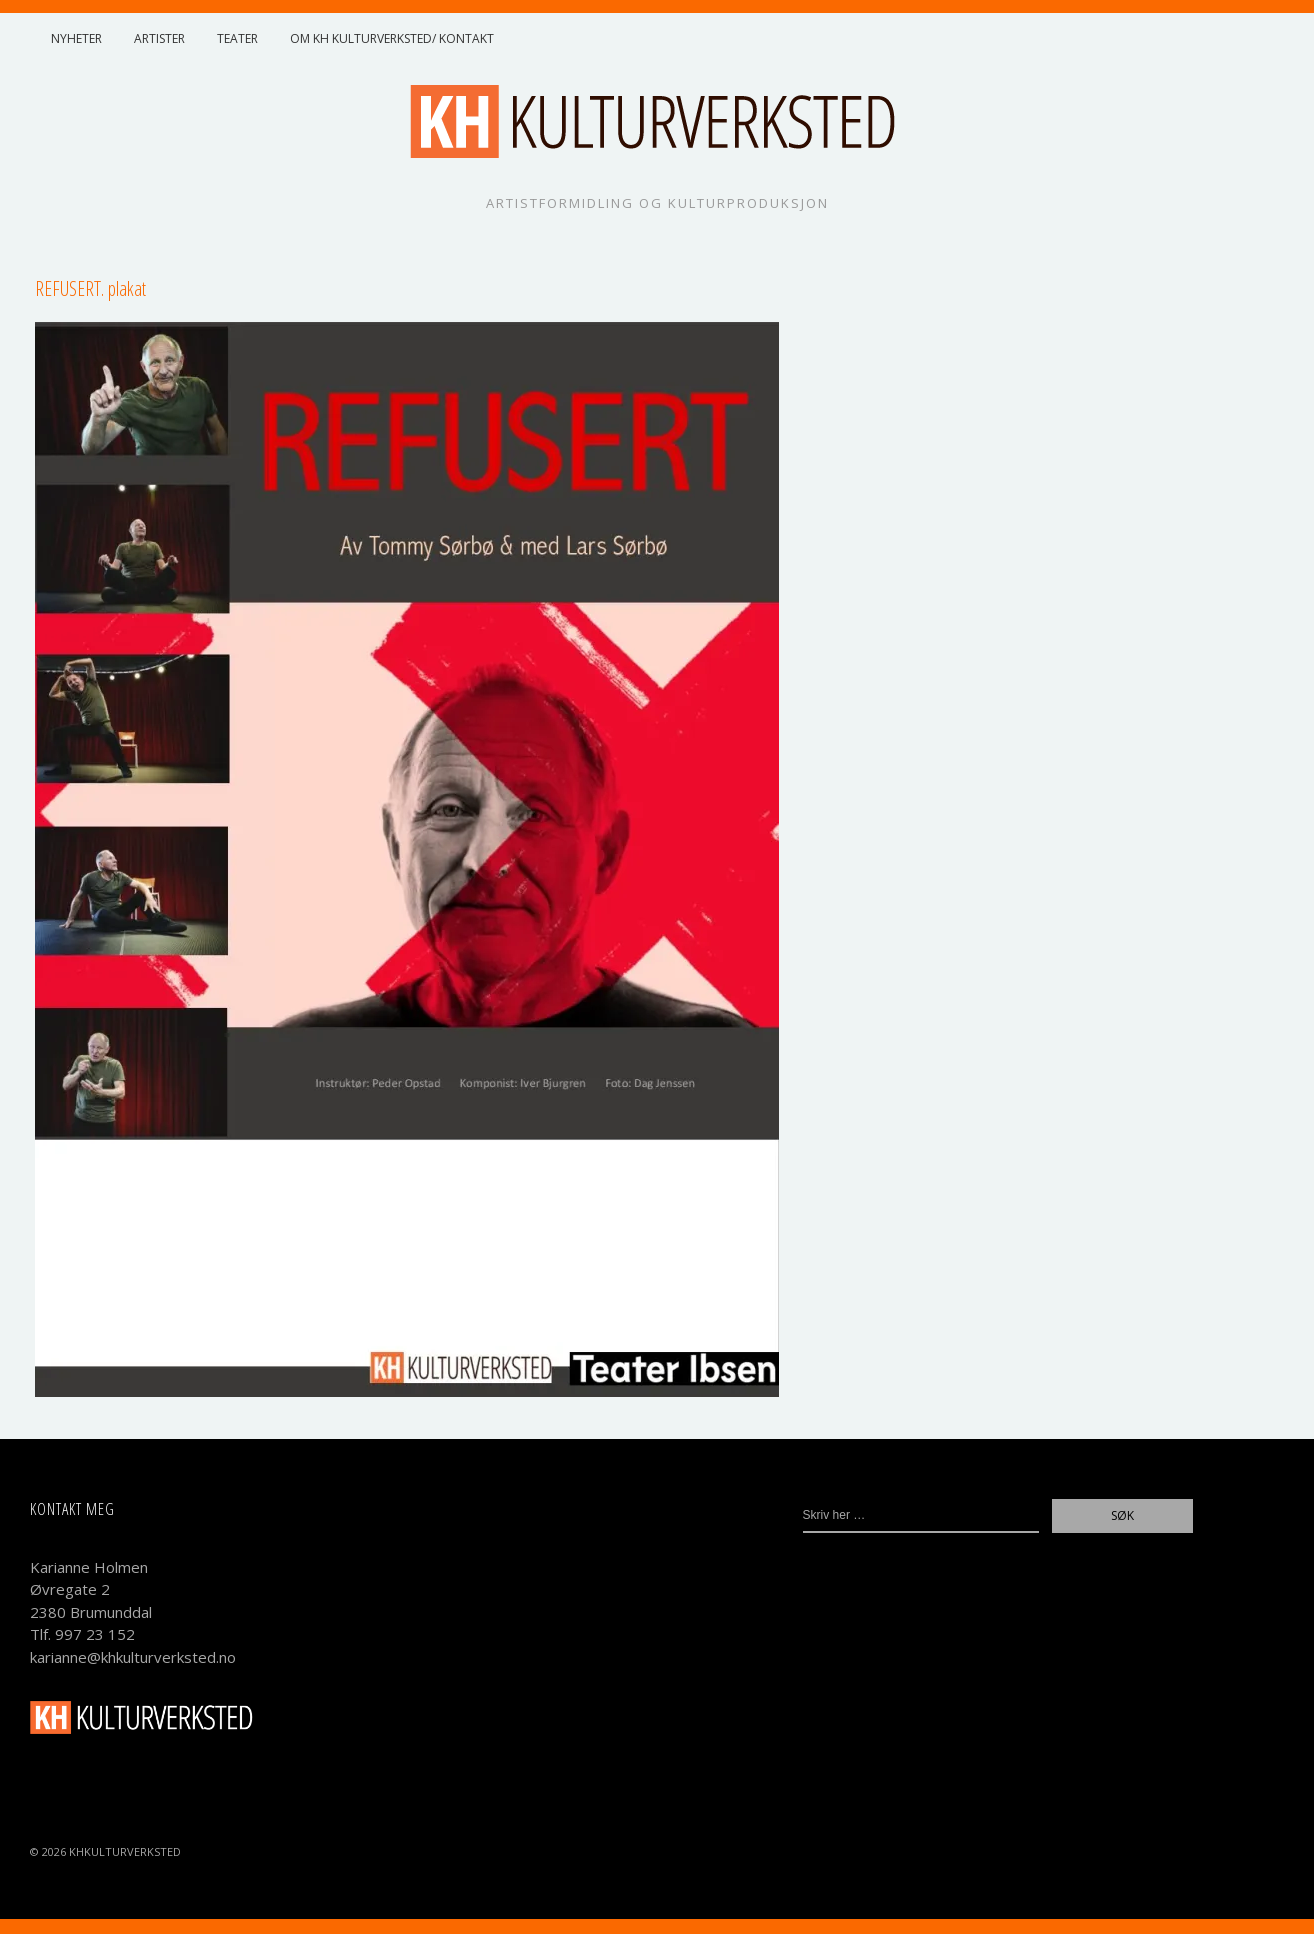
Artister (159, 38)
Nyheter (76, 38)
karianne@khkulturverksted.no (133, 1657)
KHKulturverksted (125, 1851)
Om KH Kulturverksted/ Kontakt (392, 38)
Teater (237, 38)
